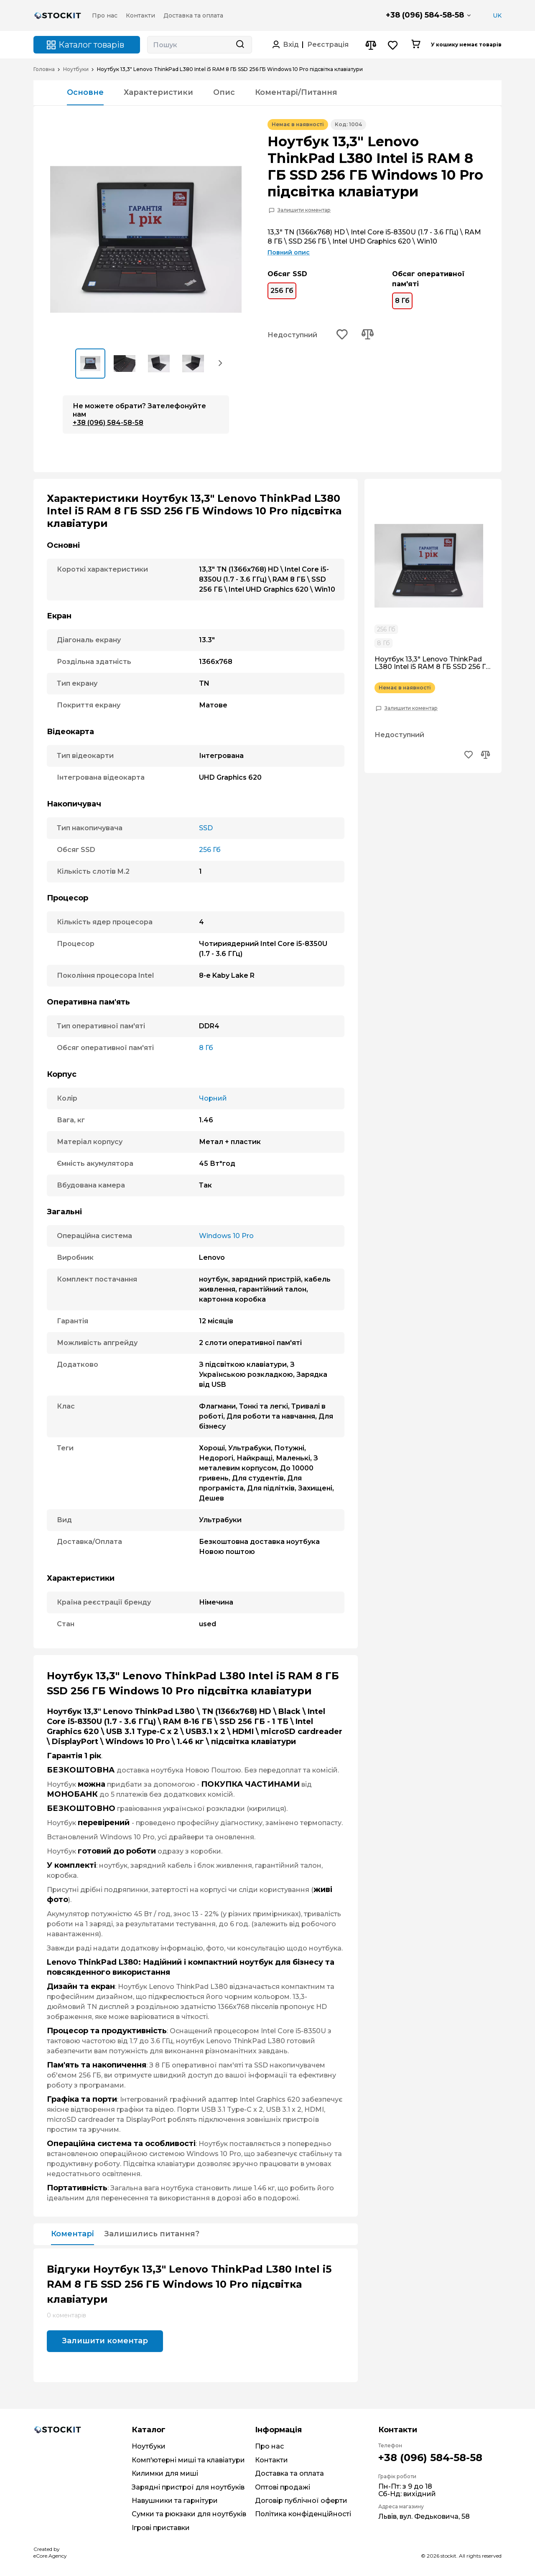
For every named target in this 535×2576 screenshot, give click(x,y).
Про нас (269, 2446)
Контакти (271, 2460)
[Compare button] (370, 45)
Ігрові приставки (161, 2528)
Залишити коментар (304, 210)
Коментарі (72, 2234)
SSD (206, 828)
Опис (224, 92)
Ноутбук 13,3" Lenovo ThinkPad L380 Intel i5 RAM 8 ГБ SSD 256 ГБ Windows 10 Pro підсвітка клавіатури (432, 663)
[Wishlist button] (393, 45)
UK (497, 15)
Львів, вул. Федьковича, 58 (424, 2516)
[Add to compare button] (367, 335)
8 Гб (402, 298)
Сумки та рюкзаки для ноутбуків (189, 2514)
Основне (85, 92)
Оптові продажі (282, 2487)
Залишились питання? (151, 2234)
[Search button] (240, 44)
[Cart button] (415, 44)
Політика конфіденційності (303, 2514)
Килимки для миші (165, 2473)
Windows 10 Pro (226, 1236)
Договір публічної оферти (301, 2501)
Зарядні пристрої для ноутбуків (188, 2487)
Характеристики (158, 92)
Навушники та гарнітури (175, 2501)
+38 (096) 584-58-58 (425, 15)
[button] (220, 362)
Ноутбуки (76, 69)
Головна (44, 69)
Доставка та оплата (289, 2473)
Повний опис (289, 252)
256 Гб (282, 288)
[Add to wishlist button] (342, 335)
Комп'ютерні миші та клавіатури (188, 2460)
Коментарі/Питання (296, 92)
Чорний (213, 1098)
